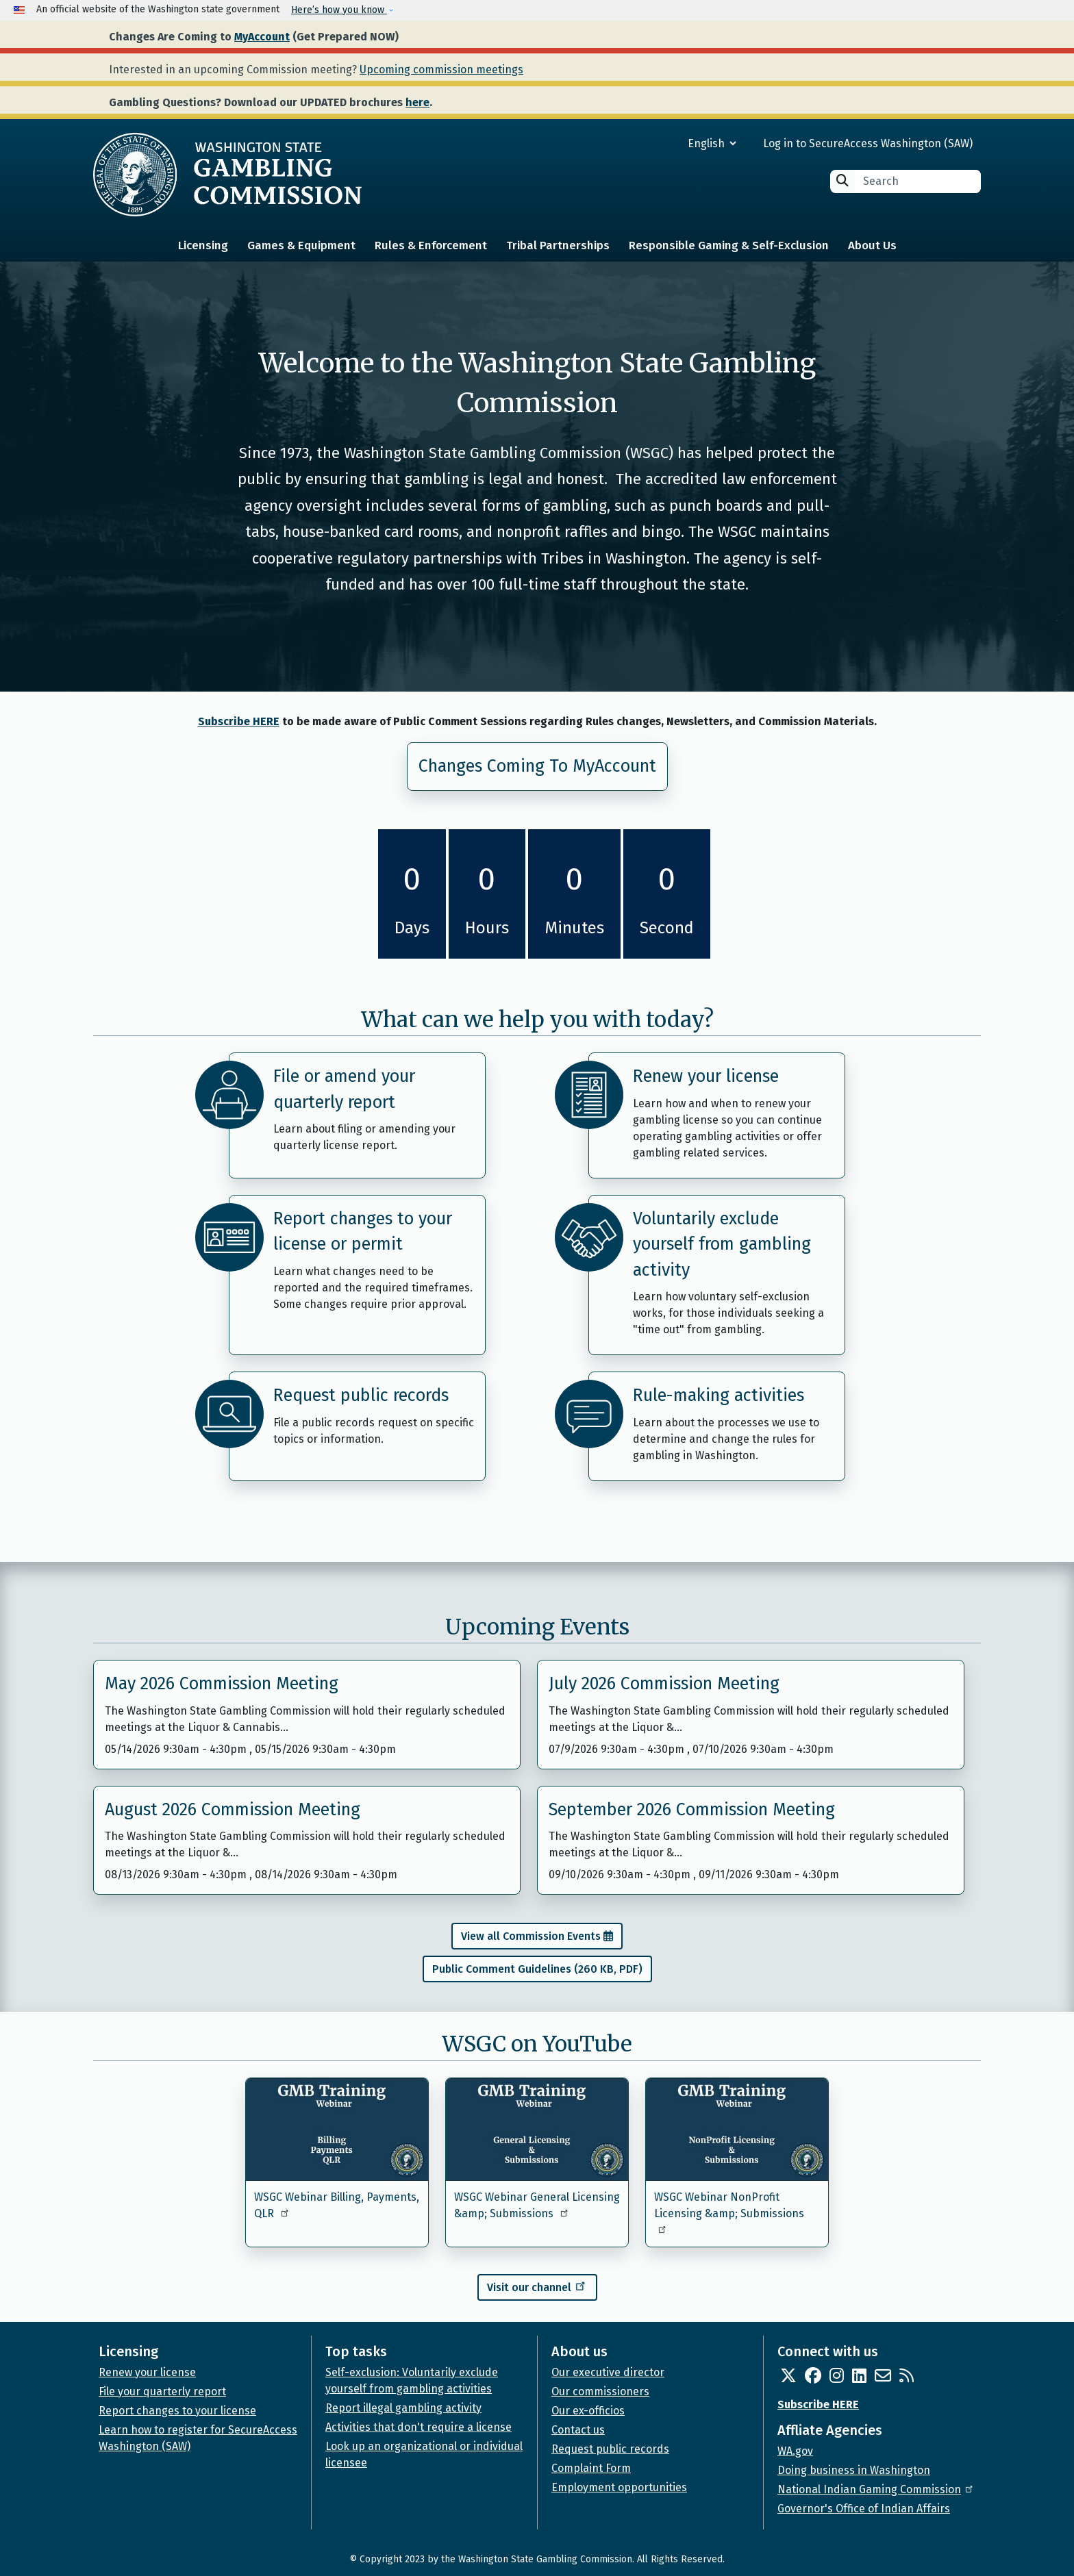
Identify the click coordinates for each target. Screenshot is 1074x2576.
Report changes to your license (177, 2410)
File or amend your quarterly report (344, 1089)
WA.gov (795, 2451)
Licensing (203, 245)
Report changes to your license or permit (362, 1232)
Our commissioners (600, 2391)
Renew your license (706, 1076)
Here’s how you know (339, 10)
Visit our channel (537, 2285)
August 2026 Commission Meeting (232, 1810)
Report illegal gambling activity (403, 2407)
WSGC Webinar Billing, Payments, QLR (336, 2205)
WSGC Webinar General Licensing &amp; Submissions (537, 2205)
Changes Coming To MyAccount (537, 766)
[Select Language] (662, 143)
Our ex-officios (588, 2410)
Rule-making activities (718, 1395)
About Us (872, 245)
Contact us (578, 2429)
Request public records (361, 1395)
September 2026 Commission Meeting (692, 1810)
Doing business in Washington (853, 2470)
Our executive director (607, 2372)
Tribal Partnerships (558, 245)
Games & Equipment (301, 245)
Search (842, 180)
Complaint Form (591, 2468)
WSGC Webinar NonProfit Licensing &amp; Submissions (729, 2212)
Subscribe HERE (238, 721)
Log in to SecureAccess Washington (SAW (866, 143)
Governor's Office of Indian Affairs (863, 2508)
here (417, 102)
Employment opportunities (619, 2487)
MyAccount (262, 36)
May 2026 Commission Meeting (221, 1684)
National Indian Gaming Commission (876, 2489)
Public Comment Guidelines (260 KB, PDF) (537, 1968)
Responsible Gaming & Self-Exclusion (729, 245)
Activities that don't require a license (418, 2427)
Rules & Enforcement (431, 245)
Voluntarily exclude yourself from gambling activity (722, 1244)
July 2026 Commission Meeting (664, 1684)
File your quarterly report (162, 2391)
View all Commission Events (531, 1936)
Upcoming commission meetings (441, 69)
